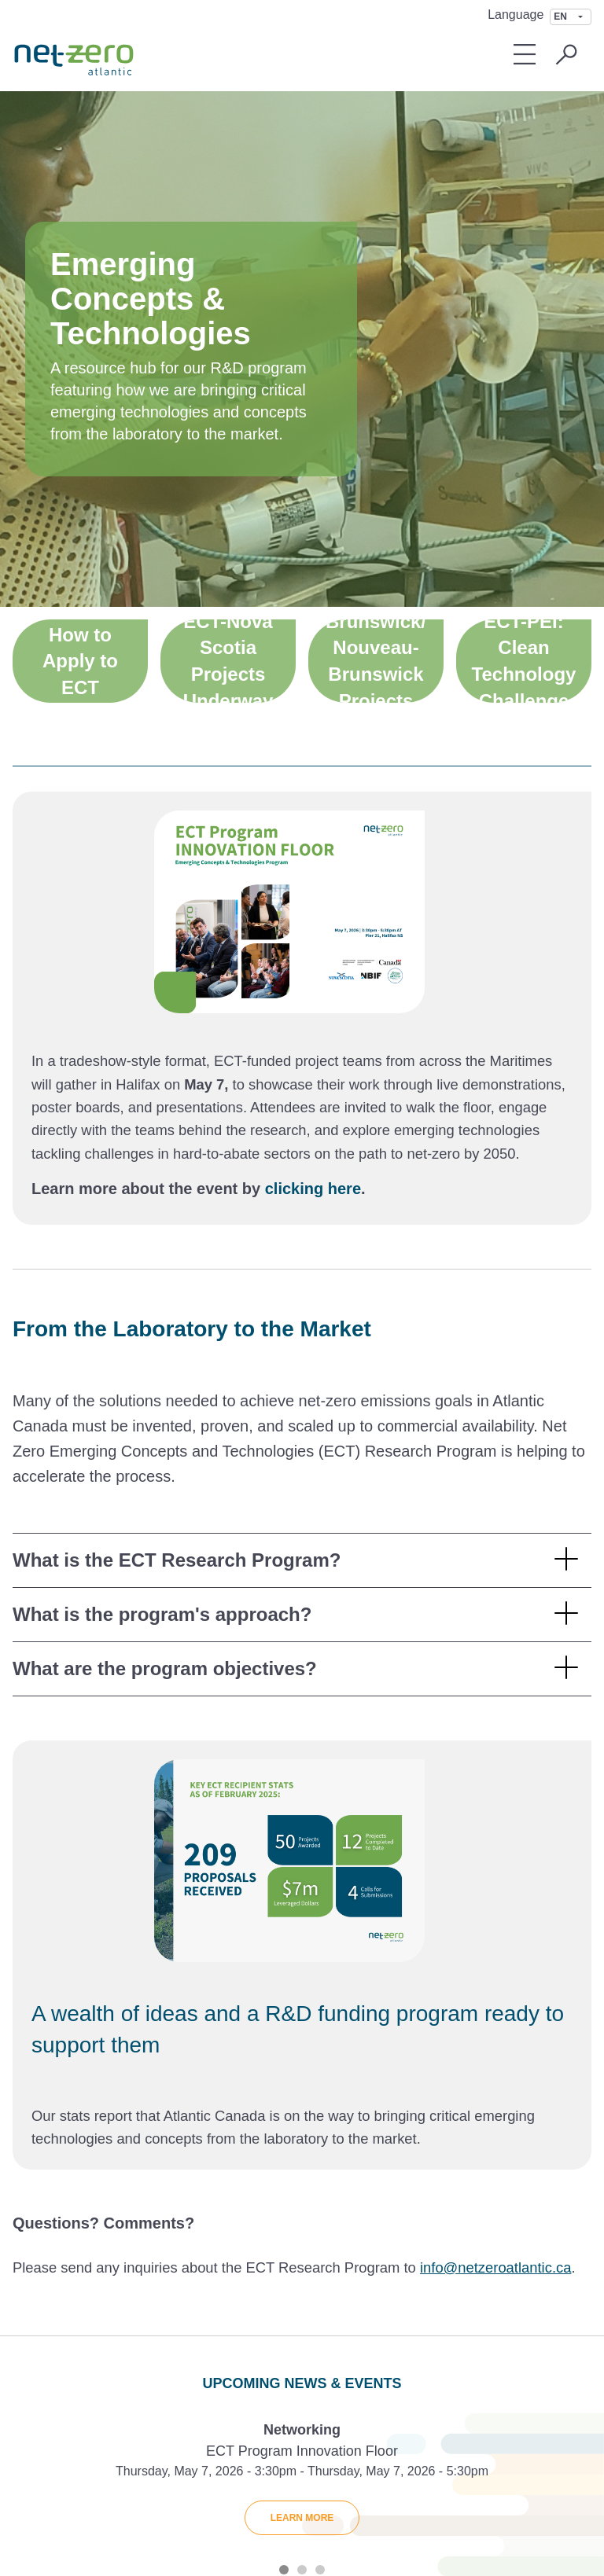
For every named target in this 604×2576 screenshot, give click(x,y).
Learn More (302, 2517)
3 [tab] (320, 2569)
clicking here (313, 1188)
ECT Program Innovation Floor (302, 2451)
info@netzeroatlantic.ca (495, 2267)
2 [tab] (302, 2569)
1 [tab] (284, 2569)
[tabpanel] (302, 2483)
